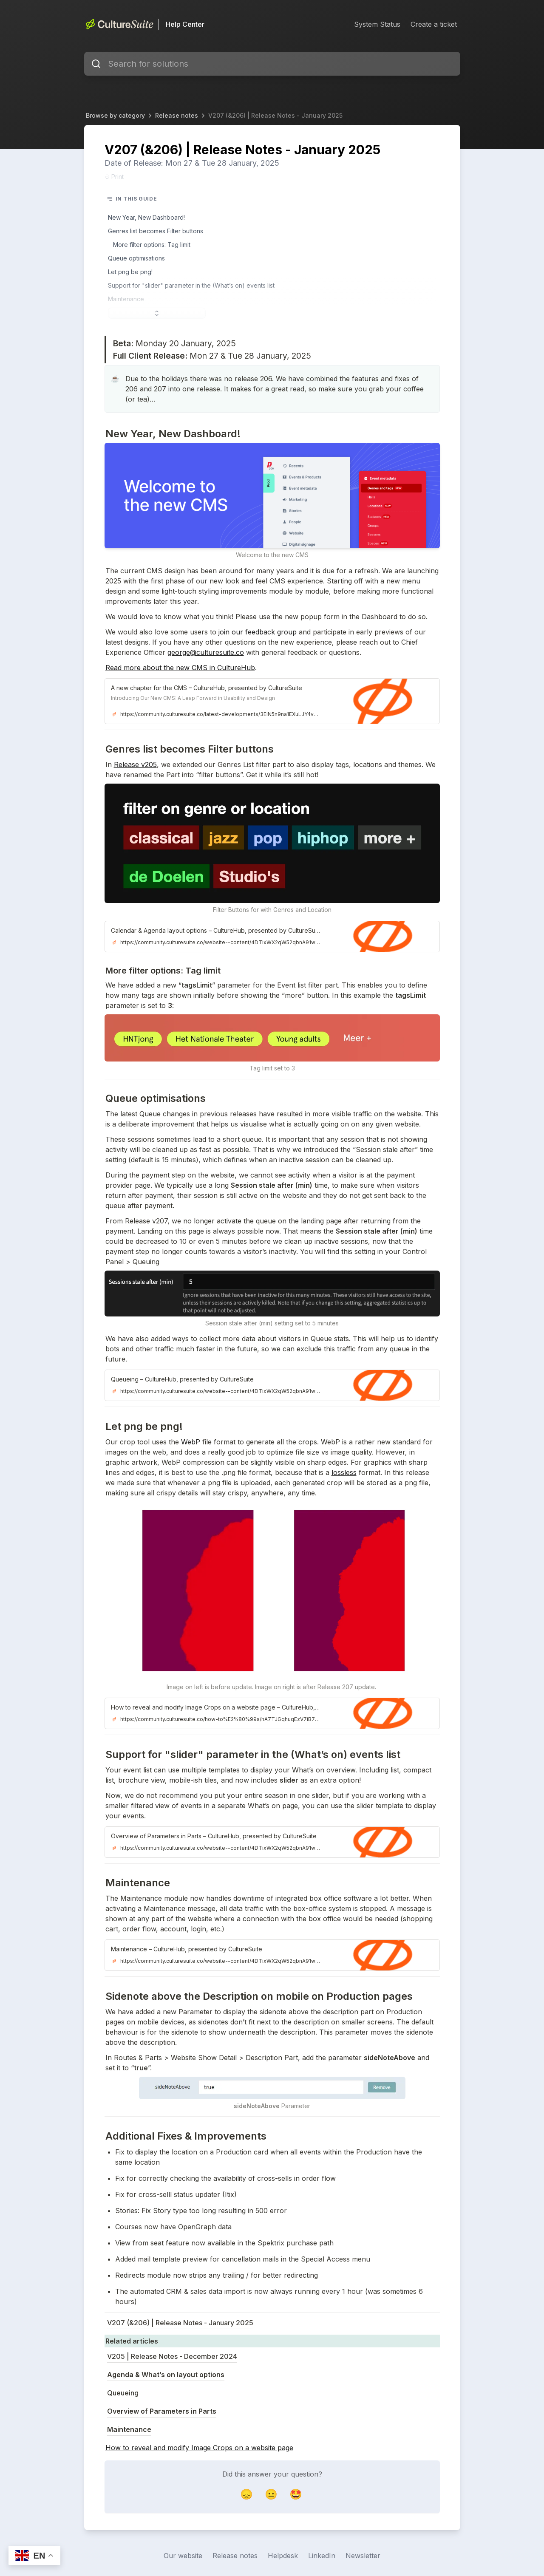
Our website (183, 2555)
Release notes (176, 115)
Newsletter (363, 2555)
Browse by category (115, 115)
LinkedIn (321, 2555)
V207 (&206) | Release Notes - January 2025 (275, 115)
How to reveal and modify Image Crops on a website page (199, 2447)
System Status (377, 24)
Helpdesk (283, 2555)
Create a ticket (434, 24)
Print (114, 176)
